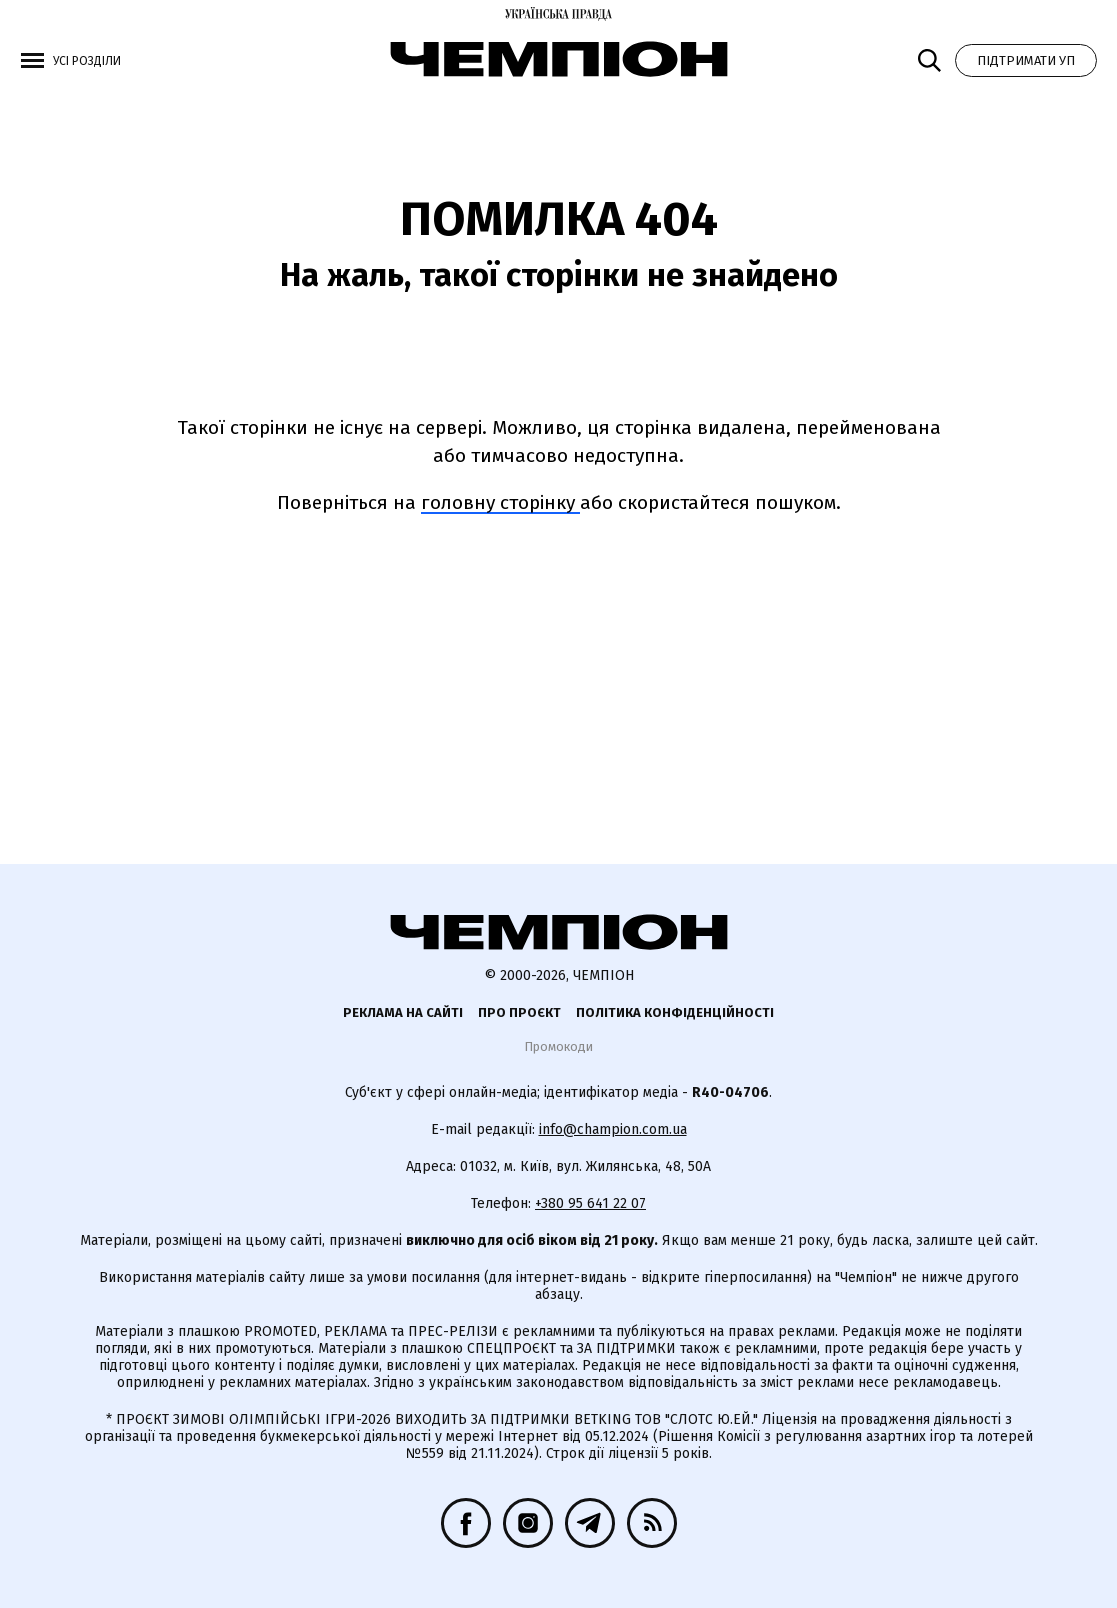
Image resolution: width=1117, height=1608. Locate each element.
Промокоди (558, 1046)
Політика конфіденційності (675, 1012)
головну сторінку (500, 502)
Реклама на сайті (403, 1012)
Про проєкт (519, 1012)
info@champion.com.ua (613, 1129)
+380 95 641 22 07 (590, 1203)
